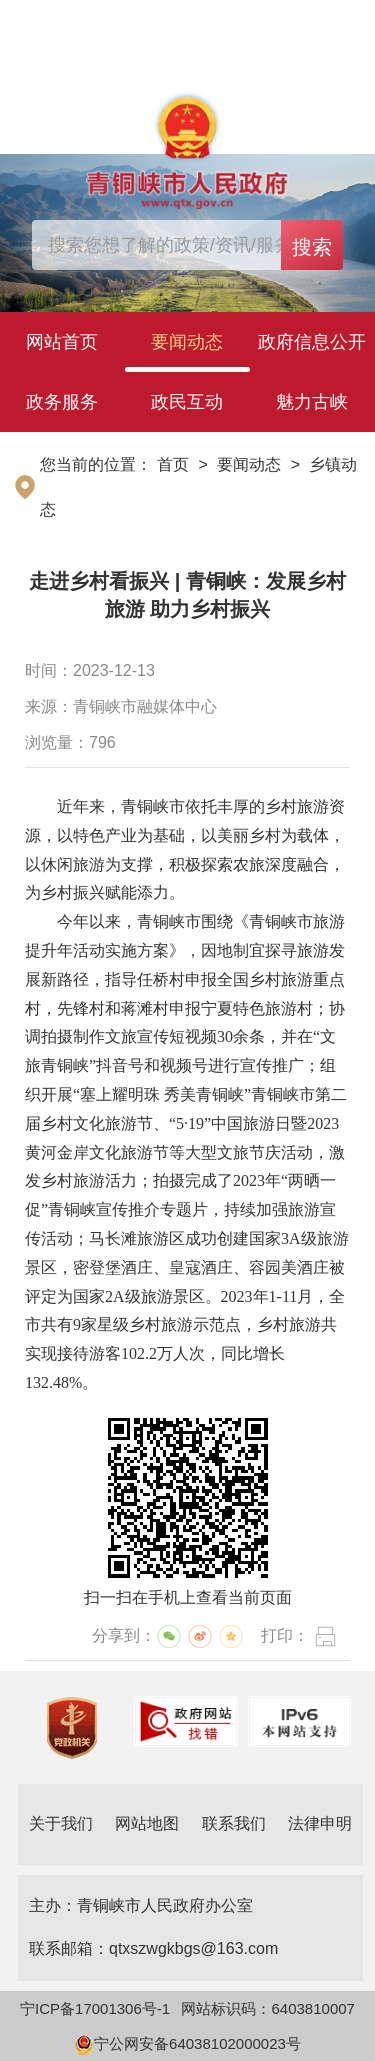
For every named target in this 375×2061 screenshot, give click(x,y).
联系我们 (234, 1823)
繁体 (344, 23)
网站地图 (147, 1823)
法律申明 (320, 1823)
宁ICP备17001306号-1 (95, 2008)
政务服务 (62, 402)
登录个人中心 (86, 24)
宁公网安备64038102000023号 (187, 2043)
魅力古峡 (312, 402)
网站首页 (62, 342)
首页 (173, 464)
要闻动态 (187, 342)
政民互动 (187, 402)
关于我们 (61, 1823)
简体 (299, 23)
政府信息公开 (312, 342)
